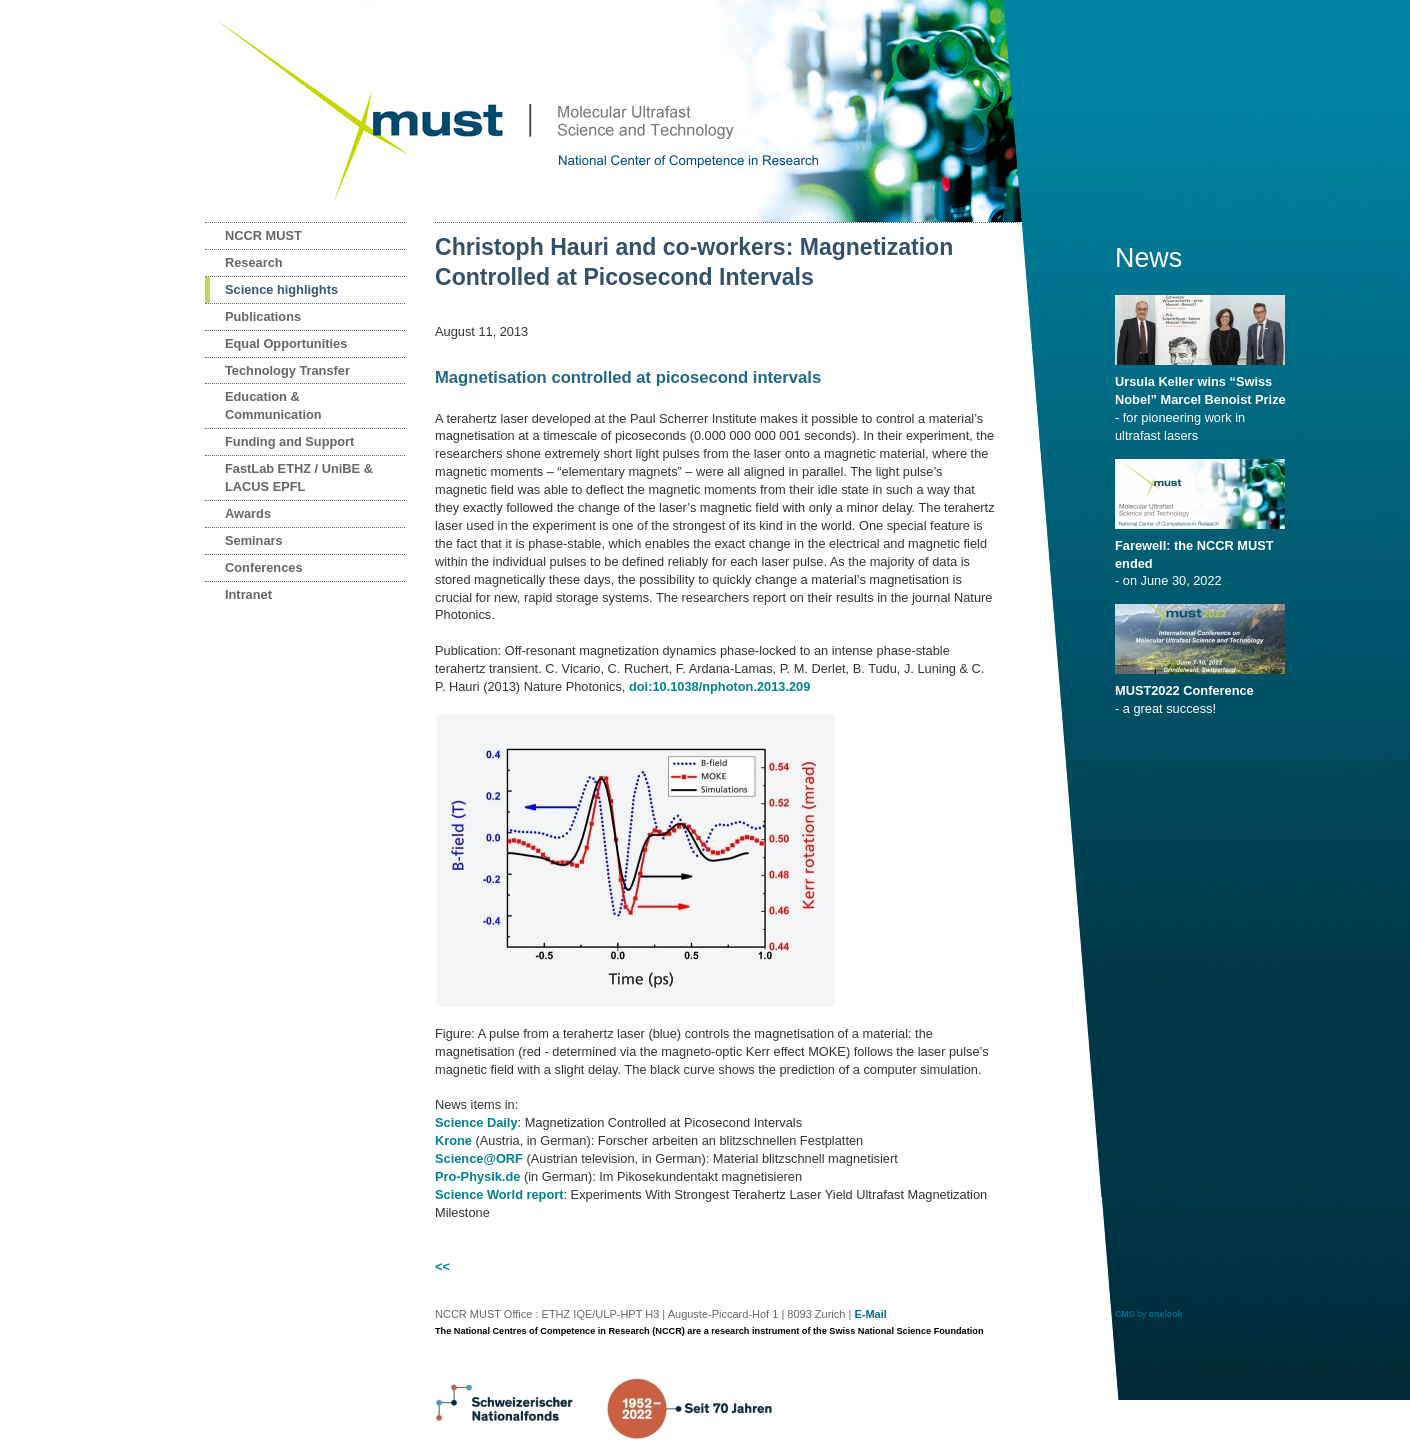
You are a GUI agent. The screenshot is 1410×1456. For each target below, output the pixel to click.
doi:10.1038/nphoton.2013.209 (719, 686)
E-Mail (870, 1314)
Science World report (499, 1194)
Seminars (254, 540)
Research (254, 262)
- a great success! (1203, 693)
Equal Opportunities (286, 343)
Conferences (264, 567)
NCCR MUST (263, 235)
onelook (1166, 1314)
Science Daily (476, 1122)
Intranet (248, 594)
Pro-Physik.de (477, 1176)
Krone (453, 1140)
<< (442, 1266)
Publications (263, 316)
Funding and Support (289, 441)
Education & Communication (273, 405)
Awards (248, 513)
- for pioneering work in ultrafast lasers (1203, 402)
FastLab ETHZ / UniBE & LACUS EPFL (299, 477)
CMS (1125, 1314)
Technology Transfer (287, 370)
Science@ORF (479, 1158)
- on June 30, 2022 (1203, 557)
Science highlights (281, 289)
